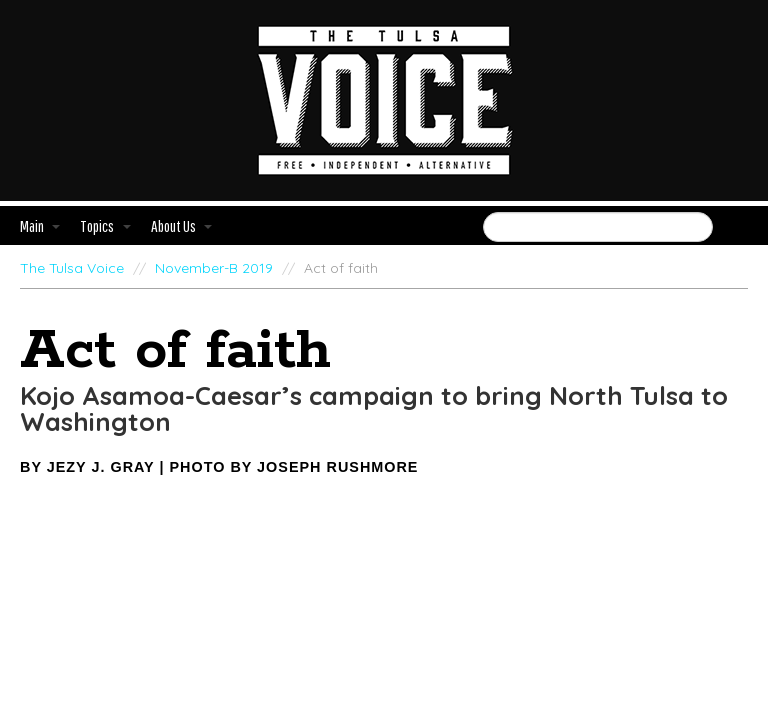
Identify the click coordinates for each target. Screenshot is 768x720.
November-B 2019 (214, 268)
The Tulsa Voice (72, 268)
